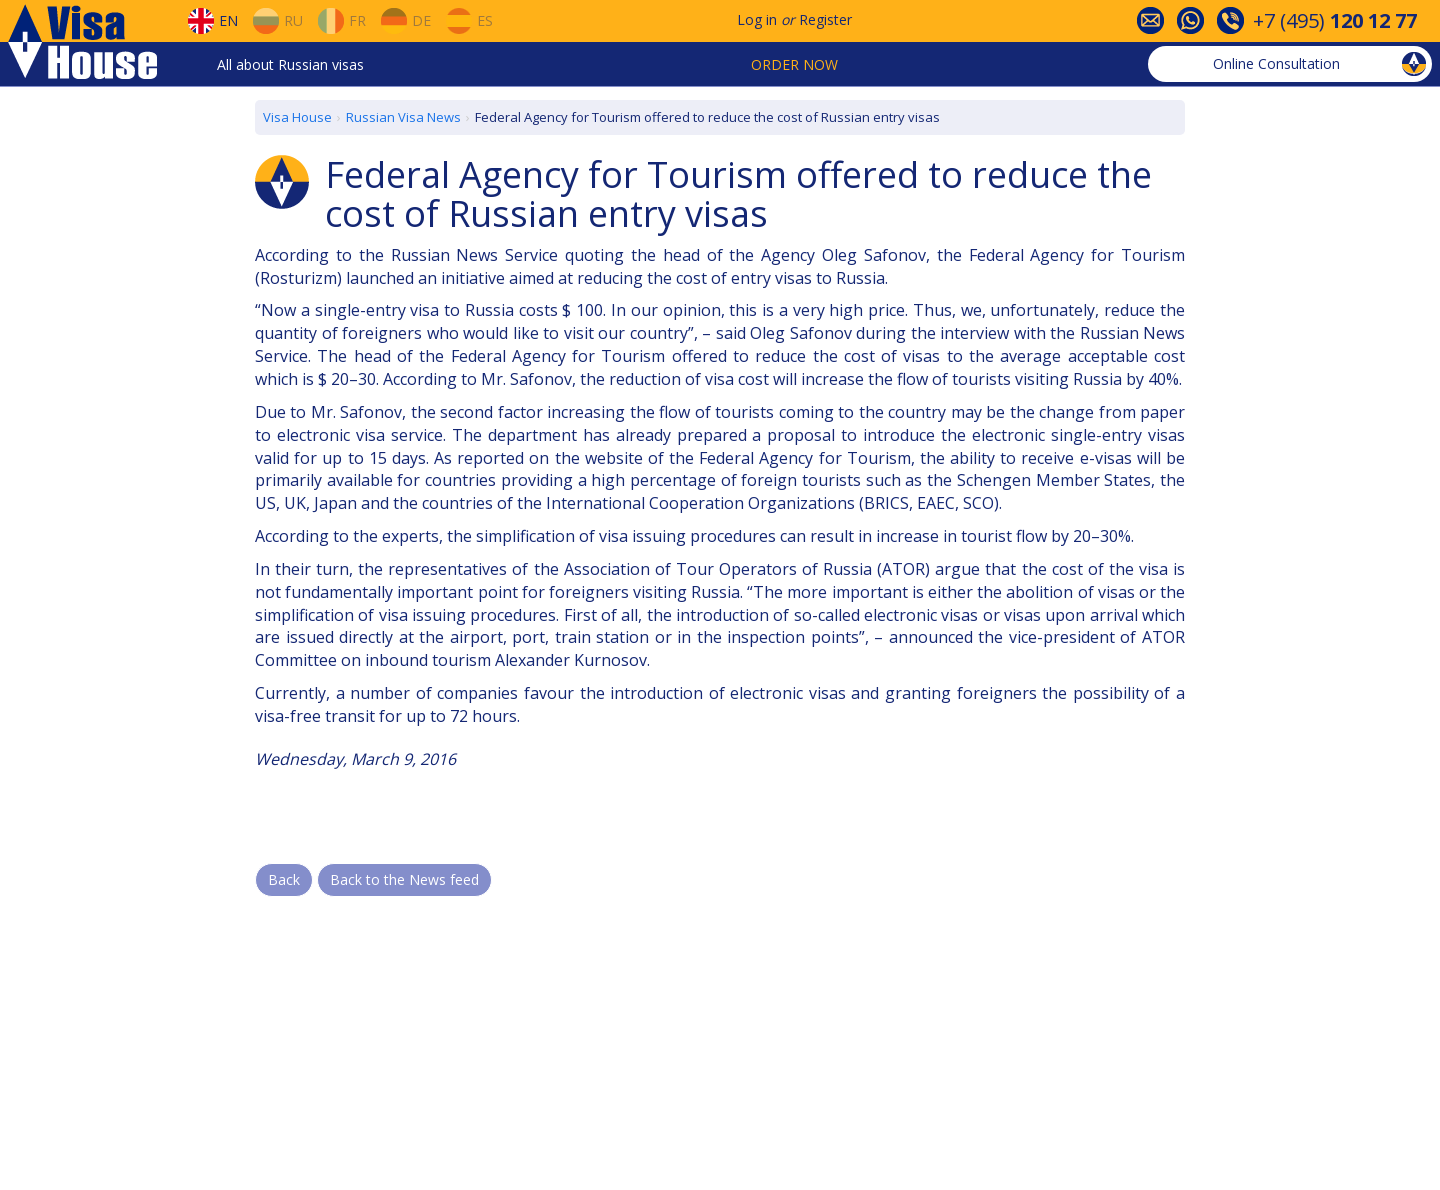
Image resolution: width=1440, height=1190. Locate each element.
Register (825, 19)
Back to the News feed (404, 879)
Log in (757, 19)
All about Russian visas (290, 64)
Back (284, 879)
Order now (794, 64)
